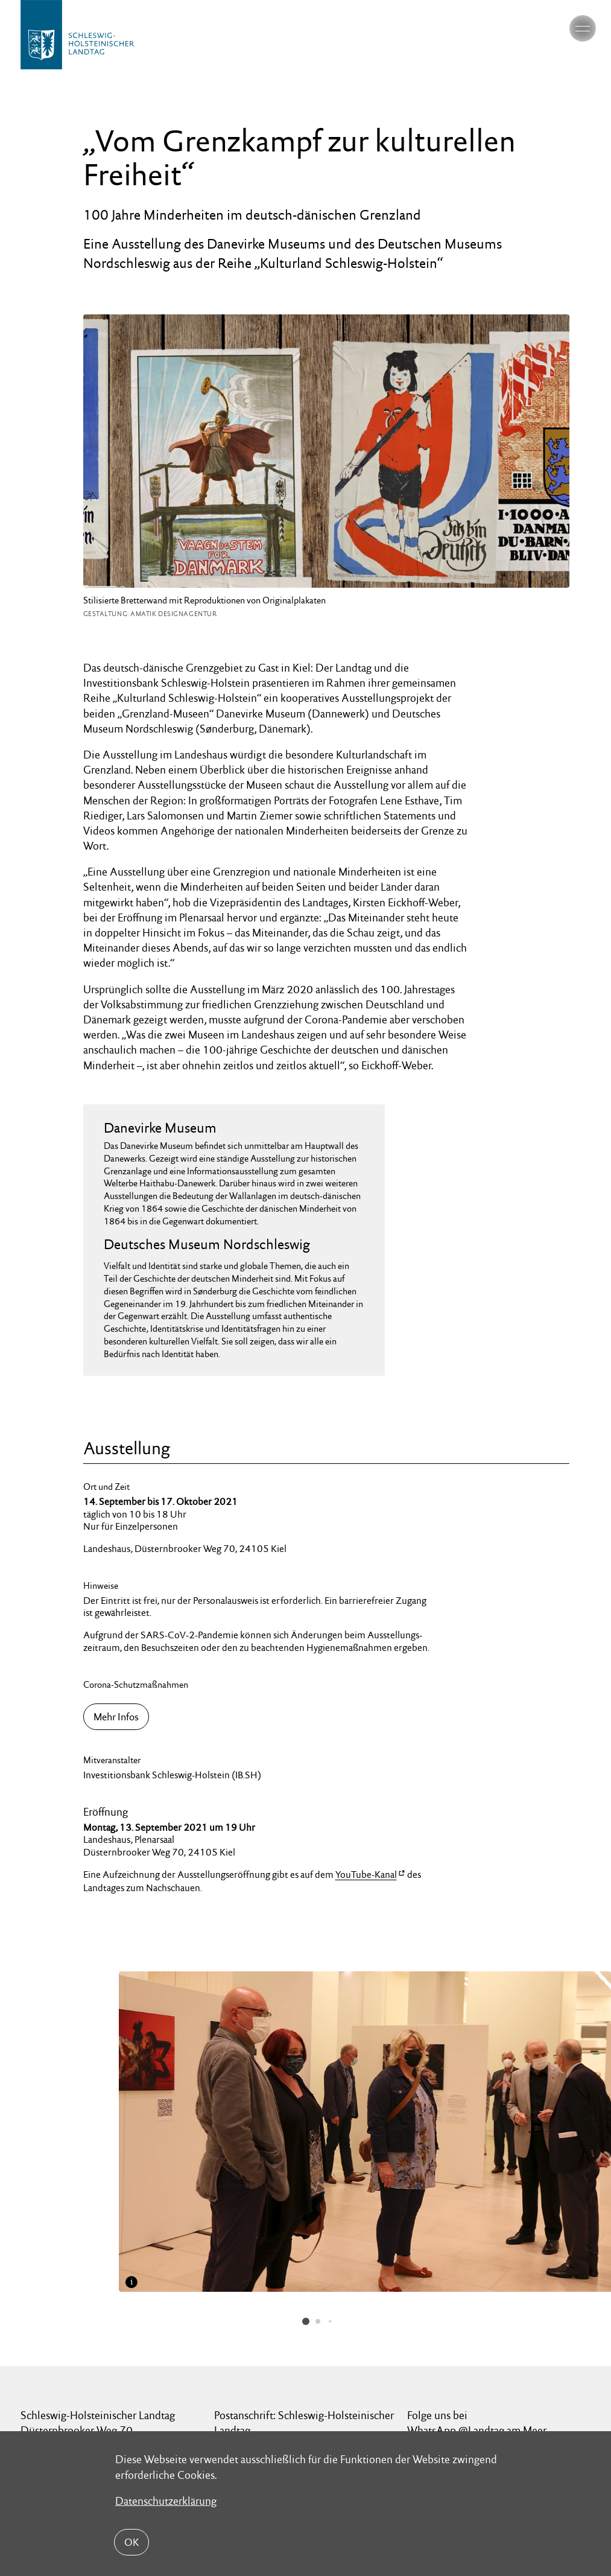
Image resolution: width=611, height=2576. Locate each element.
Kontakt (37, 2420)
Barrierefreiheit (512, 2420)
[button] (305, 2211)
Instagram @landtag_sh (461, 2335)
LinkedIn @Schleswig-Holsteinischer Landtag (491, 2357)
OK (131, 2542)
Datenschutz (118, 2420)
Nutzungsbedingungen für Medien (372, 2420)
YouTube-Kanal (366, 1874)
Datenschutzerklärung (166, 2500)
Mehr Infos (116, 1717)
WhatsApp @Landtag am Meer (476, 2320)
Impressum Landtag (223, 2420)
